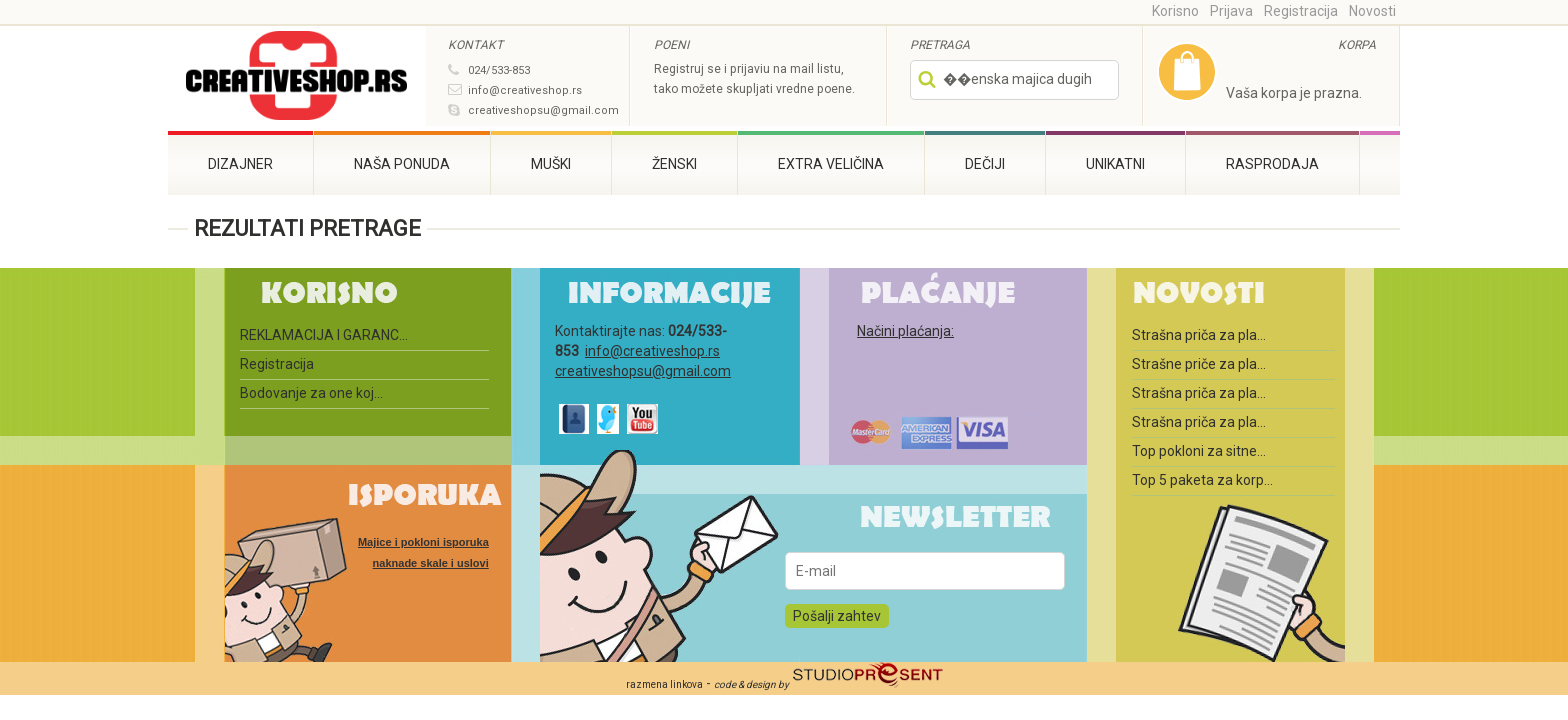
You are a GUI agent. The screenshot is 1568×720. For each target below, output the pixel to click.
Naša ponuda (402, 164)
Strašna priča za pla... (1199, 335)
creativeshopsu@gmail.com (543, 110)
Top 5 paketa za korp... (1202, 480)
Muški (551, 164)
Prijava (1231, 11)
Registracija (1301, 11)
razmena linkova (664, 684)
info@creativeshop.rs (525, 90)
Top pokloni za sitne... (1199, 451)
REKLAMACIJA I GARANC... (324, 335)
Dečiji (985, 164)
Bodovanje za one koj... (311, 393)
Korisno (1175, 11)
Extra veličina (831, 164)
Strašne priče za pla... (1199, 364)
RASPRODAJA (1272, 164)
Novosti (1372, 11)
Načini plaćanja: (905, 331)
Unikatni (1115, 164)
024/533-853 (499, 70)
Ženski (674, 164)
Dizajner (240, 164)
